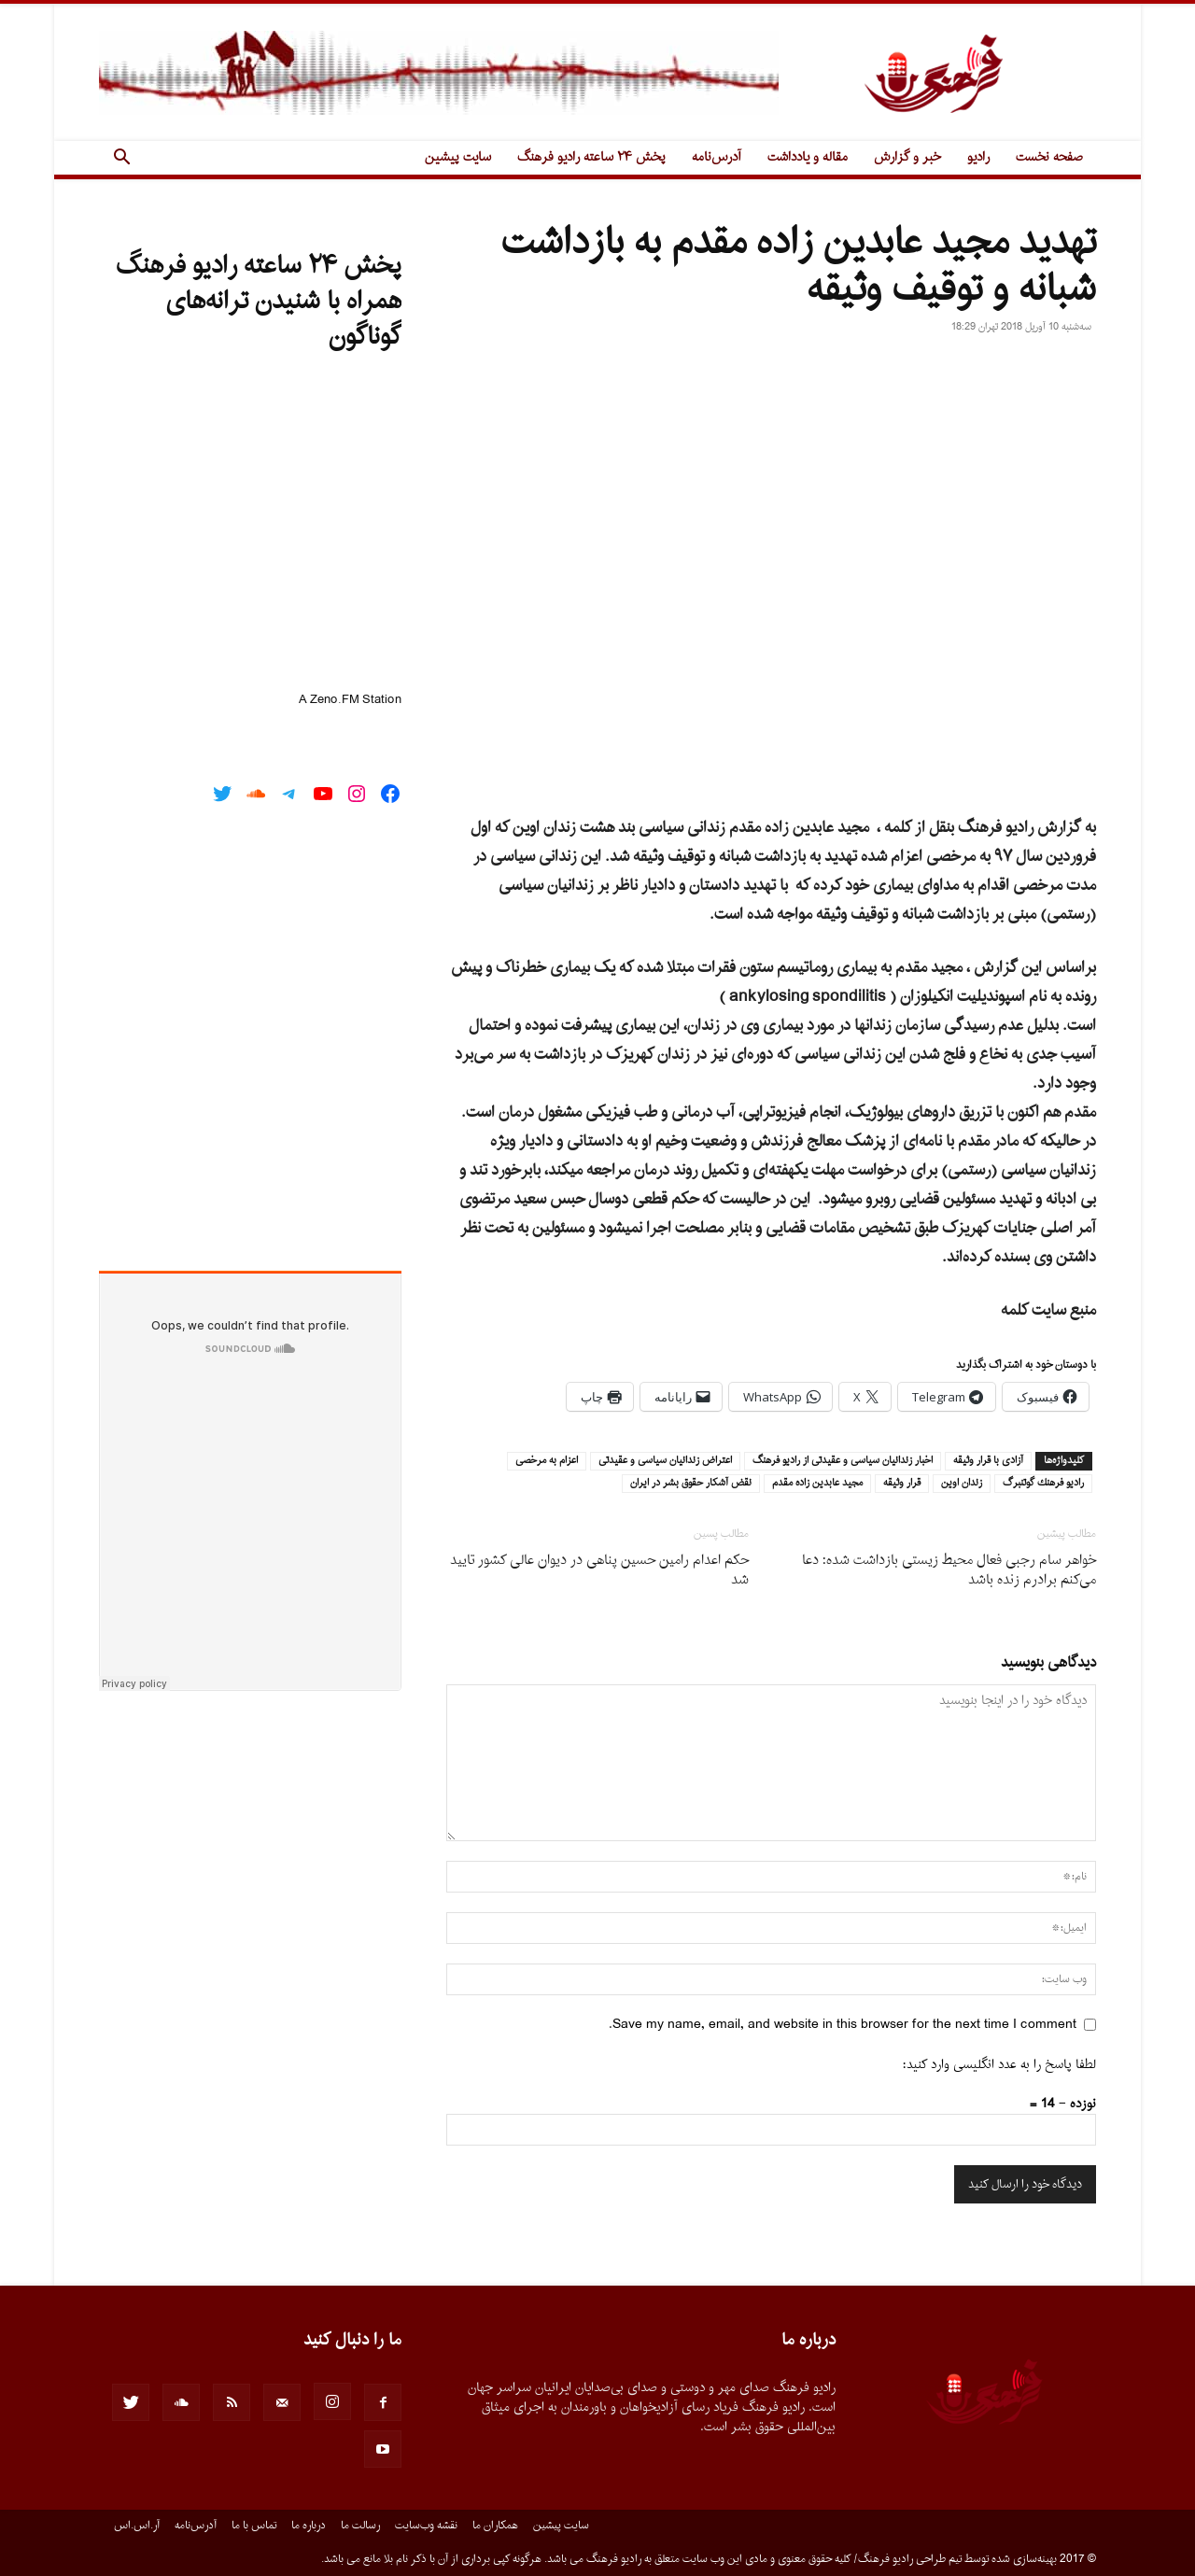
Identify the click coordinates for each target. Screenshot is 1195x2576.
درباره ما (308, 2525)
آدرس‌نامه (716, 157)
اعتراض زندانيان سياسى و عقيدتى (665, 1461)
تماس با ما (254, 2525)
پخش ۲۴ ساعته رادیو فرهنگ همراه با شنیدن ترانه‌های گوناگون (258, 301)
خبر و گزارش (907, 157)
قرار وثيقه (902, 1483)
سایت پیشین (458, 157)
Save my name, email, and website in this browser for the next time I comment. (842, 2024)
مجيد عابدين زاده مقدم (817, 1483)
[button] (121, 159)
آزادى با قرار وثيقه (988, 1461)
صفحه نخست (1049, 157)
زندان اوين (961, 1483)
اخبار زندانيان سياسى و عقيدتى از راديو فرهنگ (842, 1461)
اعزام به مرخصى (546, 1461)
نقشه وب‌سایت (426, 2525)
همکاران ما (495, 2525)
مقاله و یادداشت (807, 157)
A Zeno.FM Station (350, 700)
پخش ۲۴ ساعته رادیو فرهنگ (591, 157)
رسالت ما (360, 2525)
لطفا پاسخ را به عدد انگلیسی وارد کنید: (999, 2064)
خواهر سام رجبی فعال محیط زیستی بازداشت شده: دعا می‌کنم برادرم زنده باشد (949, 1570)
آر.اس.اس (137, 2525)
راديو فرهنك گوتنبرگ (1043, 1483)
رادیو (978, 157)
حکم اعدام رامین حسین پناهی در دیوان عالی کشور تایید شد (599, 1570)
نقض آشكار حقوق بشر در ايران (691, 1483)
